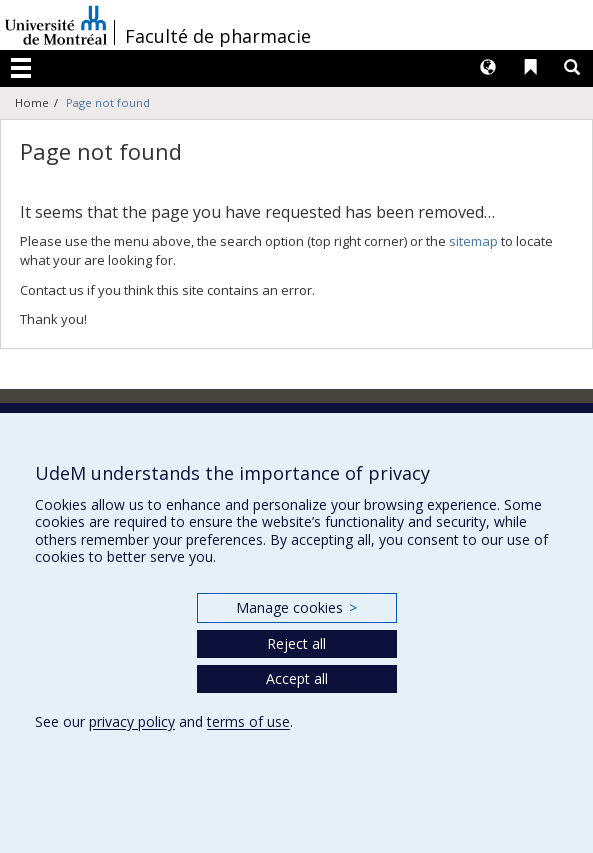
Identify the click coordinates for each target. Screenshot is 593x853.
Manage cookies (296, 607)
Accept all (297, 678)
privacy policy (132, 721)
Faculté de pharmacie (218, 36)
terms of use (248, 721)
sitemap (473, 241)
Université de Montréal (56, 25)
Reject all (296, 643)
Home (32, 102)
